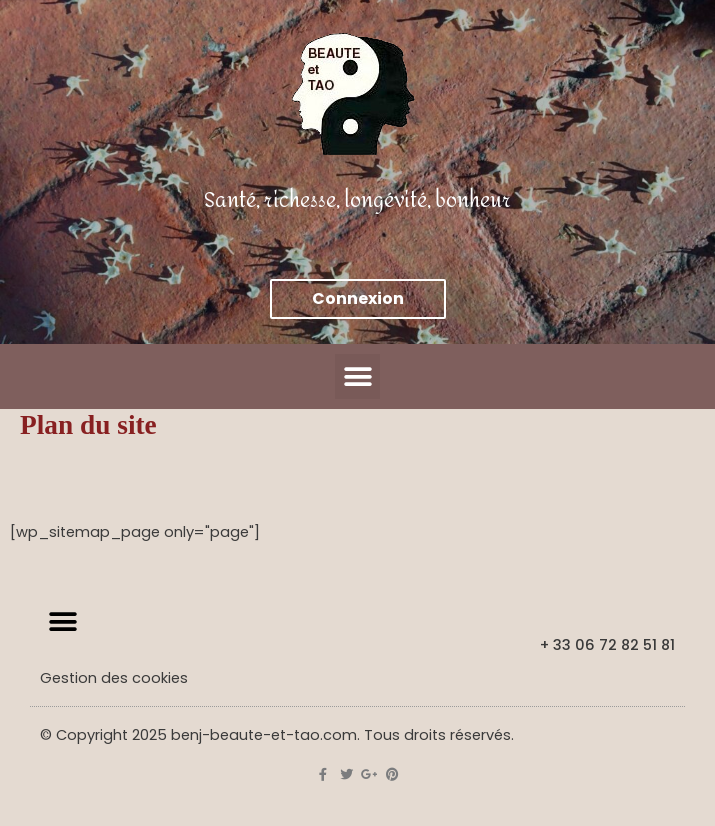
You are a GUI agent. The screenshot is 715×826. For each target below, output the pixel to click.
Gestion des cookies (114, 678)
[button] (357, 376)
